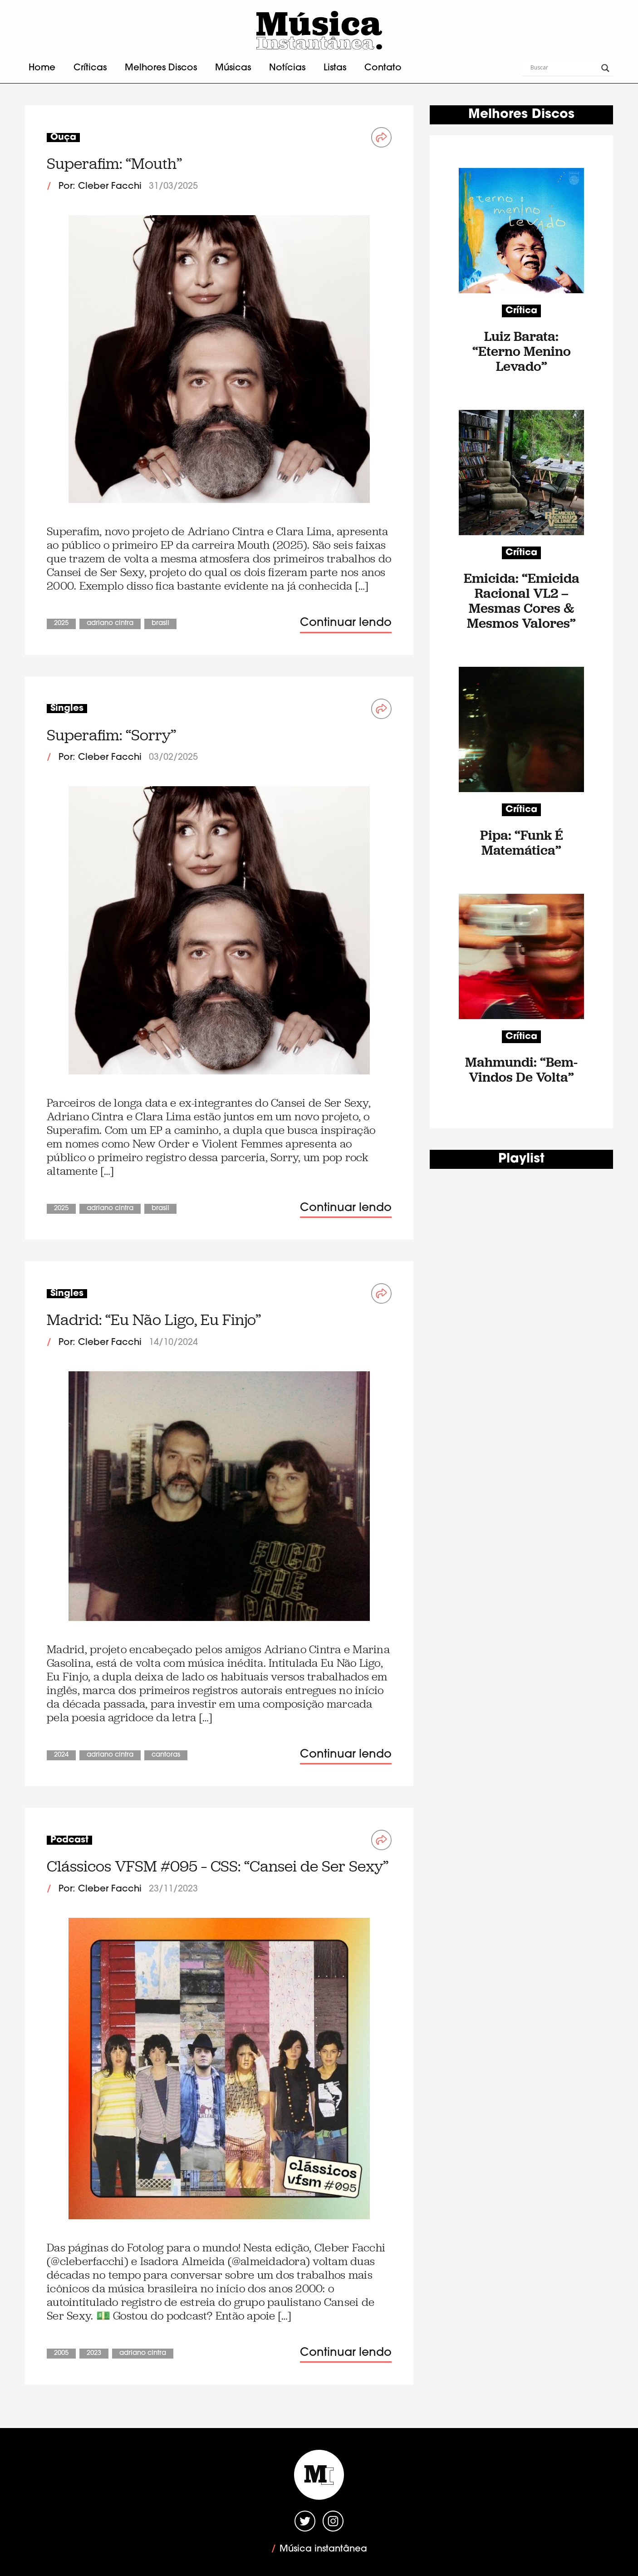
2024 (61, 1755)
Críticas (90, 68)
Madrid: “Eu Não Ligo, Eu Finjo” (154, 1320)
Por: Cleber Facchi (100, 186)
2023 (94, 2353)
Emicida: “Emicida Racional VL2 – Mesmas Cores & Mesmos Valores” (521, 600)
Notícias (287, 68)
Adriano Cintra (110, 623)
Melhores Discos (161, 68)
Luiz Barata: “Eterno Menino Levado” (521, 351)
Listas (335, 68)
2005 (61, 2353)
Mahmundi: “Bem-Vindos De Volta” (521, 1069)
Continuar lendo (346, 623)
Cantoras (166, 1755)
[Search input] (563, 68)
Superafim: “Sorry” (111, 735)
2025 (61, 623)
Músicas (233, 68)
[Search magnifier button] (605, 68)
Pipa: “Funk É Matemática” (521, 842)
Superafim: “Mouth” (114, 163)
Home (42, 68)
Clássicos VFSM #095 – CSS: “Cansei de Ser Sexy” (217, 1866)
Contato (383, 68)
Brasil (160, 623)
